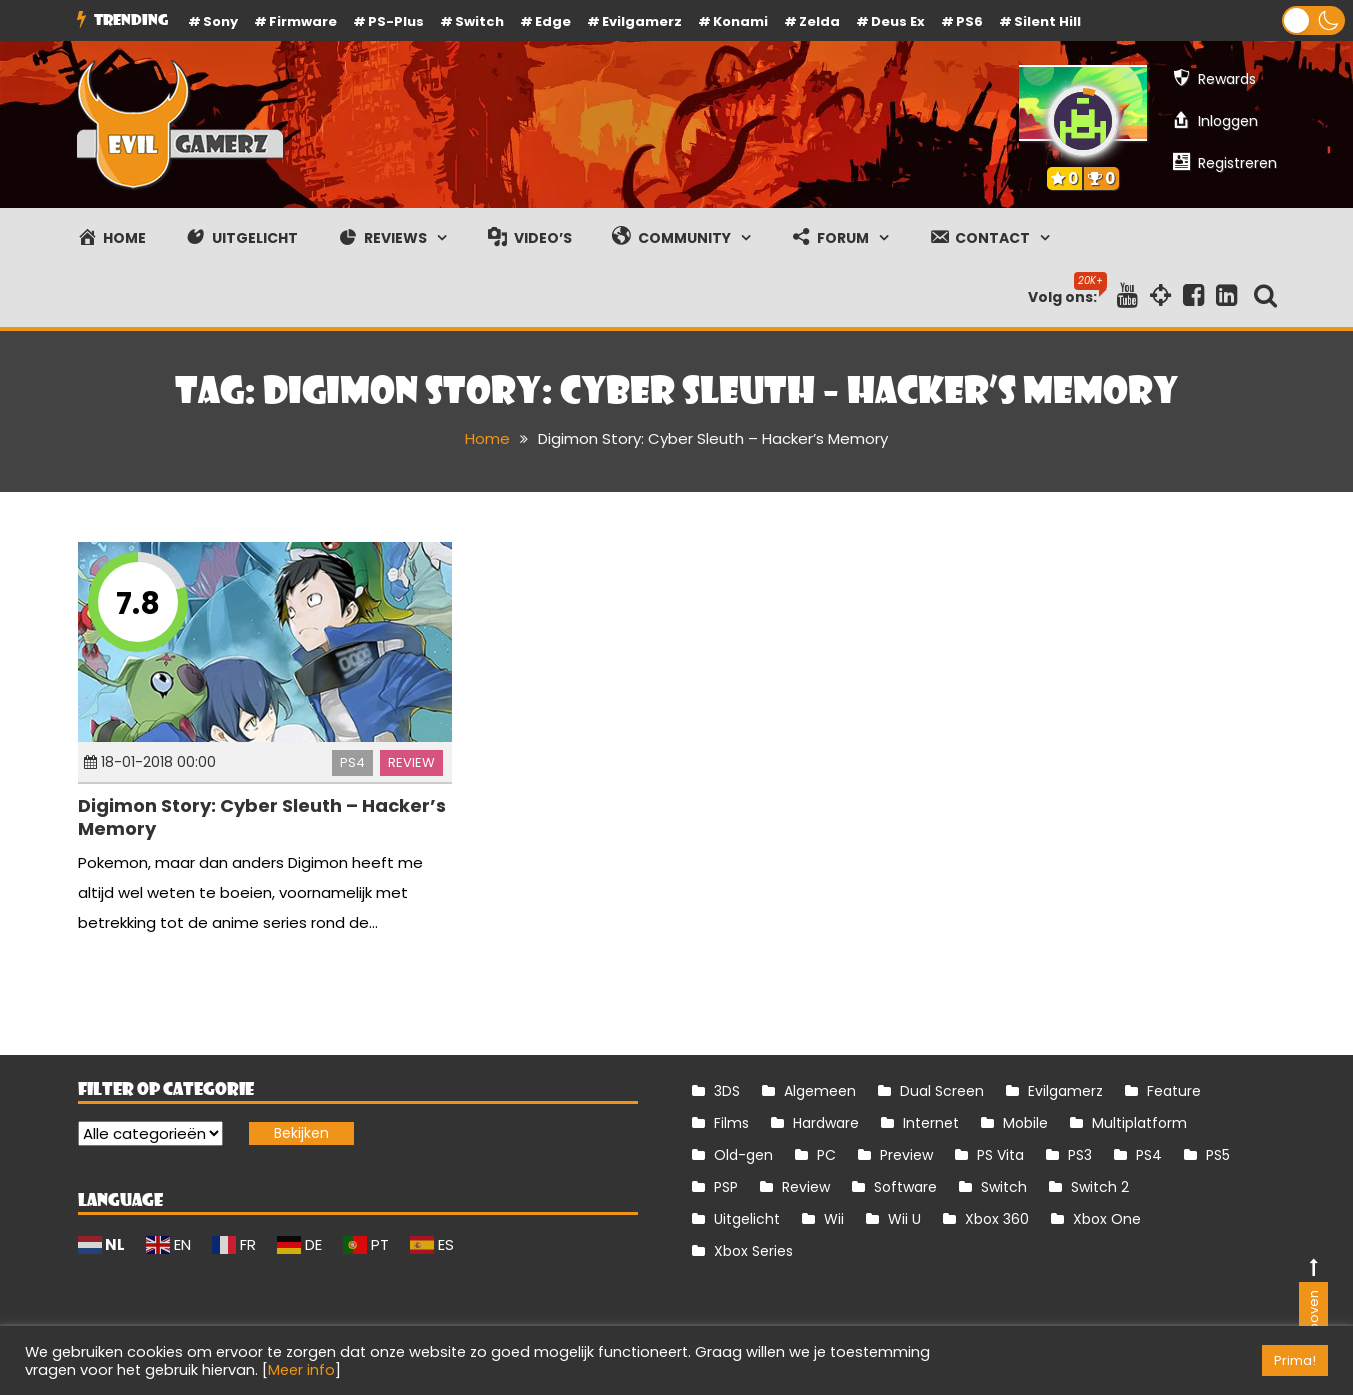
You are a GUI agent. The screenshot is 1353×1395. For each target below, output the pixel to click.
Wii (834, 1219)
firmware (303, 21)
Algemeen (820, 1091)
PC (826, 1155)
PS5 (1218, 1155)
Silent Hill (1047, 21)
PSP (726, 1187)
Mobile (1025, 1123)
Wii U (904, 1219)
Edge (553, 21)
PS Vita (1000, 1155)
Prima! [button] (1295, 1360)
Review (411, 762)
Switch (479, 21)
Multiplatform (1139, 1123)
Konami (740, 21)
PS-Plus (396, 21)
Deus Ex (898, 21)
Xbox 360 (997, 1219)
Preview (906, 1155)
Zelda (819, 21)
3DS (727, 1091)
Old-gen (743, 1155)
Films (731, 1123)
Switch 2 (1100, 1187)
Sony (220, 21)
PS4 (352, 762)
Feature (1174, 1091)
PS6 (969, 21)
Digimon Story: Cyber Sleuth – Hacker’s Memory (262, 817)
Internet (931, 1123)
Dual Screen (942, 1091)
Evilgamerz (642, 21)
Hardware (826, 1123)
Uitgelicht (747, 1219)
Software (905, 1187)
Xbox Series (753, 1251)
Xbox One (1107, 1219)
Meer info (301, 1370)
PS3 (1080, 1155)
